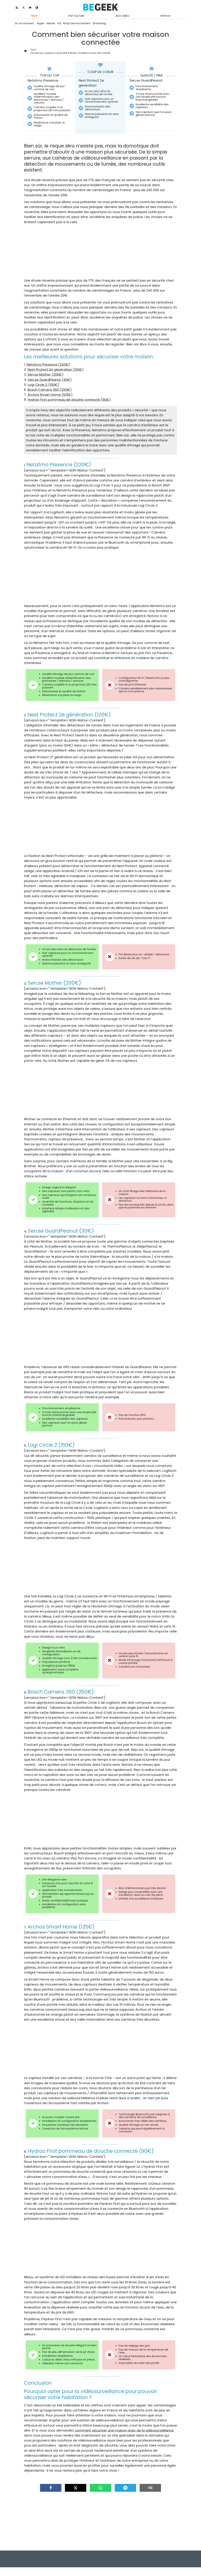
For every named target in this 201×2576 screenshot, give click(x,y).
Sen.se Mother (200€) (46, 377)
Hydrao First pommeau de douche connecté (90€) (69, 402)
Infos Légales (145, 2562)
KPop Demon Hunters (82, 24)
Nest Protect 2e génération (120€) (56, 372)
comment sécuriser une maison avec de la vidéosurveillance (124, 2432)
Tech (34, 16)
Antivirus (182, 2567)
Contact (165, 2562)
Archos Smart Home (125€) (50, 397)
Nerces (39, 55)
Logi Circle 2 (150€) (43, 387)
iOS (63, 24)
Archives (168, 2567)
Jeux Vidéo (122, 16)
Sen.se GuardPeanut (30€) (50, 382)
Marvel (53, 24)
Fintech (165, 16)
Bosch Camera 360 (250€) (50, 392)
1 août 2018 (61, 55)
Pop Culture (76, 16)
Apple (41, 24)
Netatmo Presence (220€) (48, 367)
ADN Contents (172, 2572)
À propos (180, 2562)
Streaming (106, 24)
